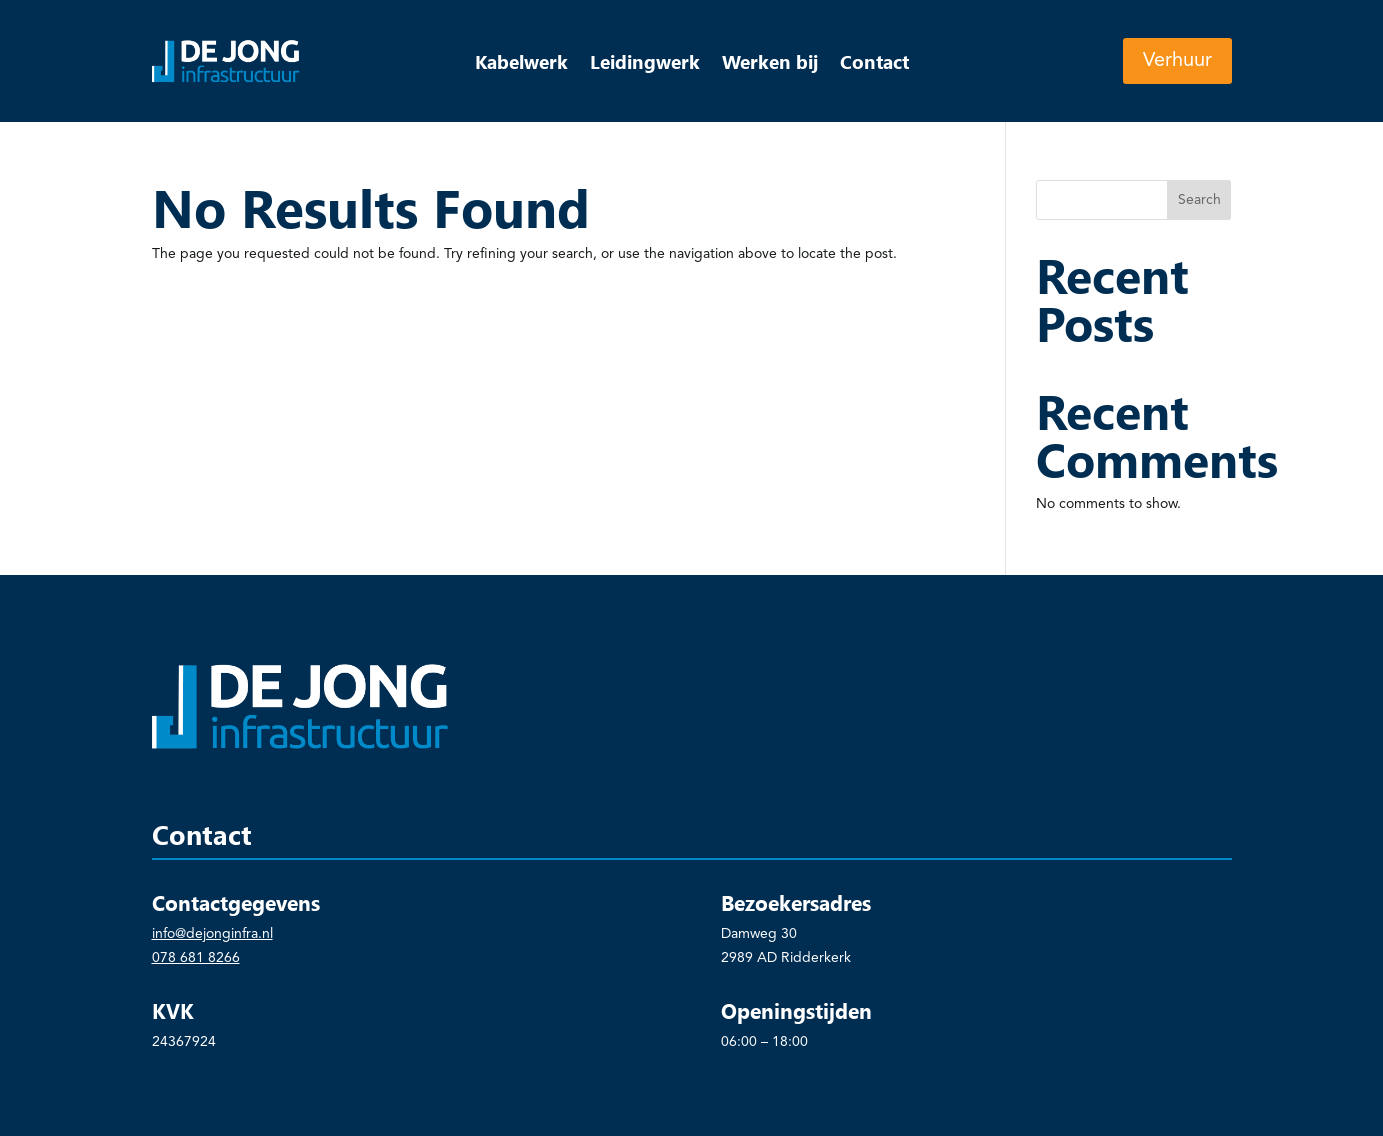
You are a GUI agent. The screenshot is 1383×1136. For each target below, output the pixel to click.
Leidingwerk (645, 64)
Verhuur (1177, 61)
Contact (874, 64)
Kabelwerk (521, 64)
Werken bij (770, 64)
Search (1199, 200)
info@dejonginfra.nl (212, 934)
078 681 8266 (196, 958)
